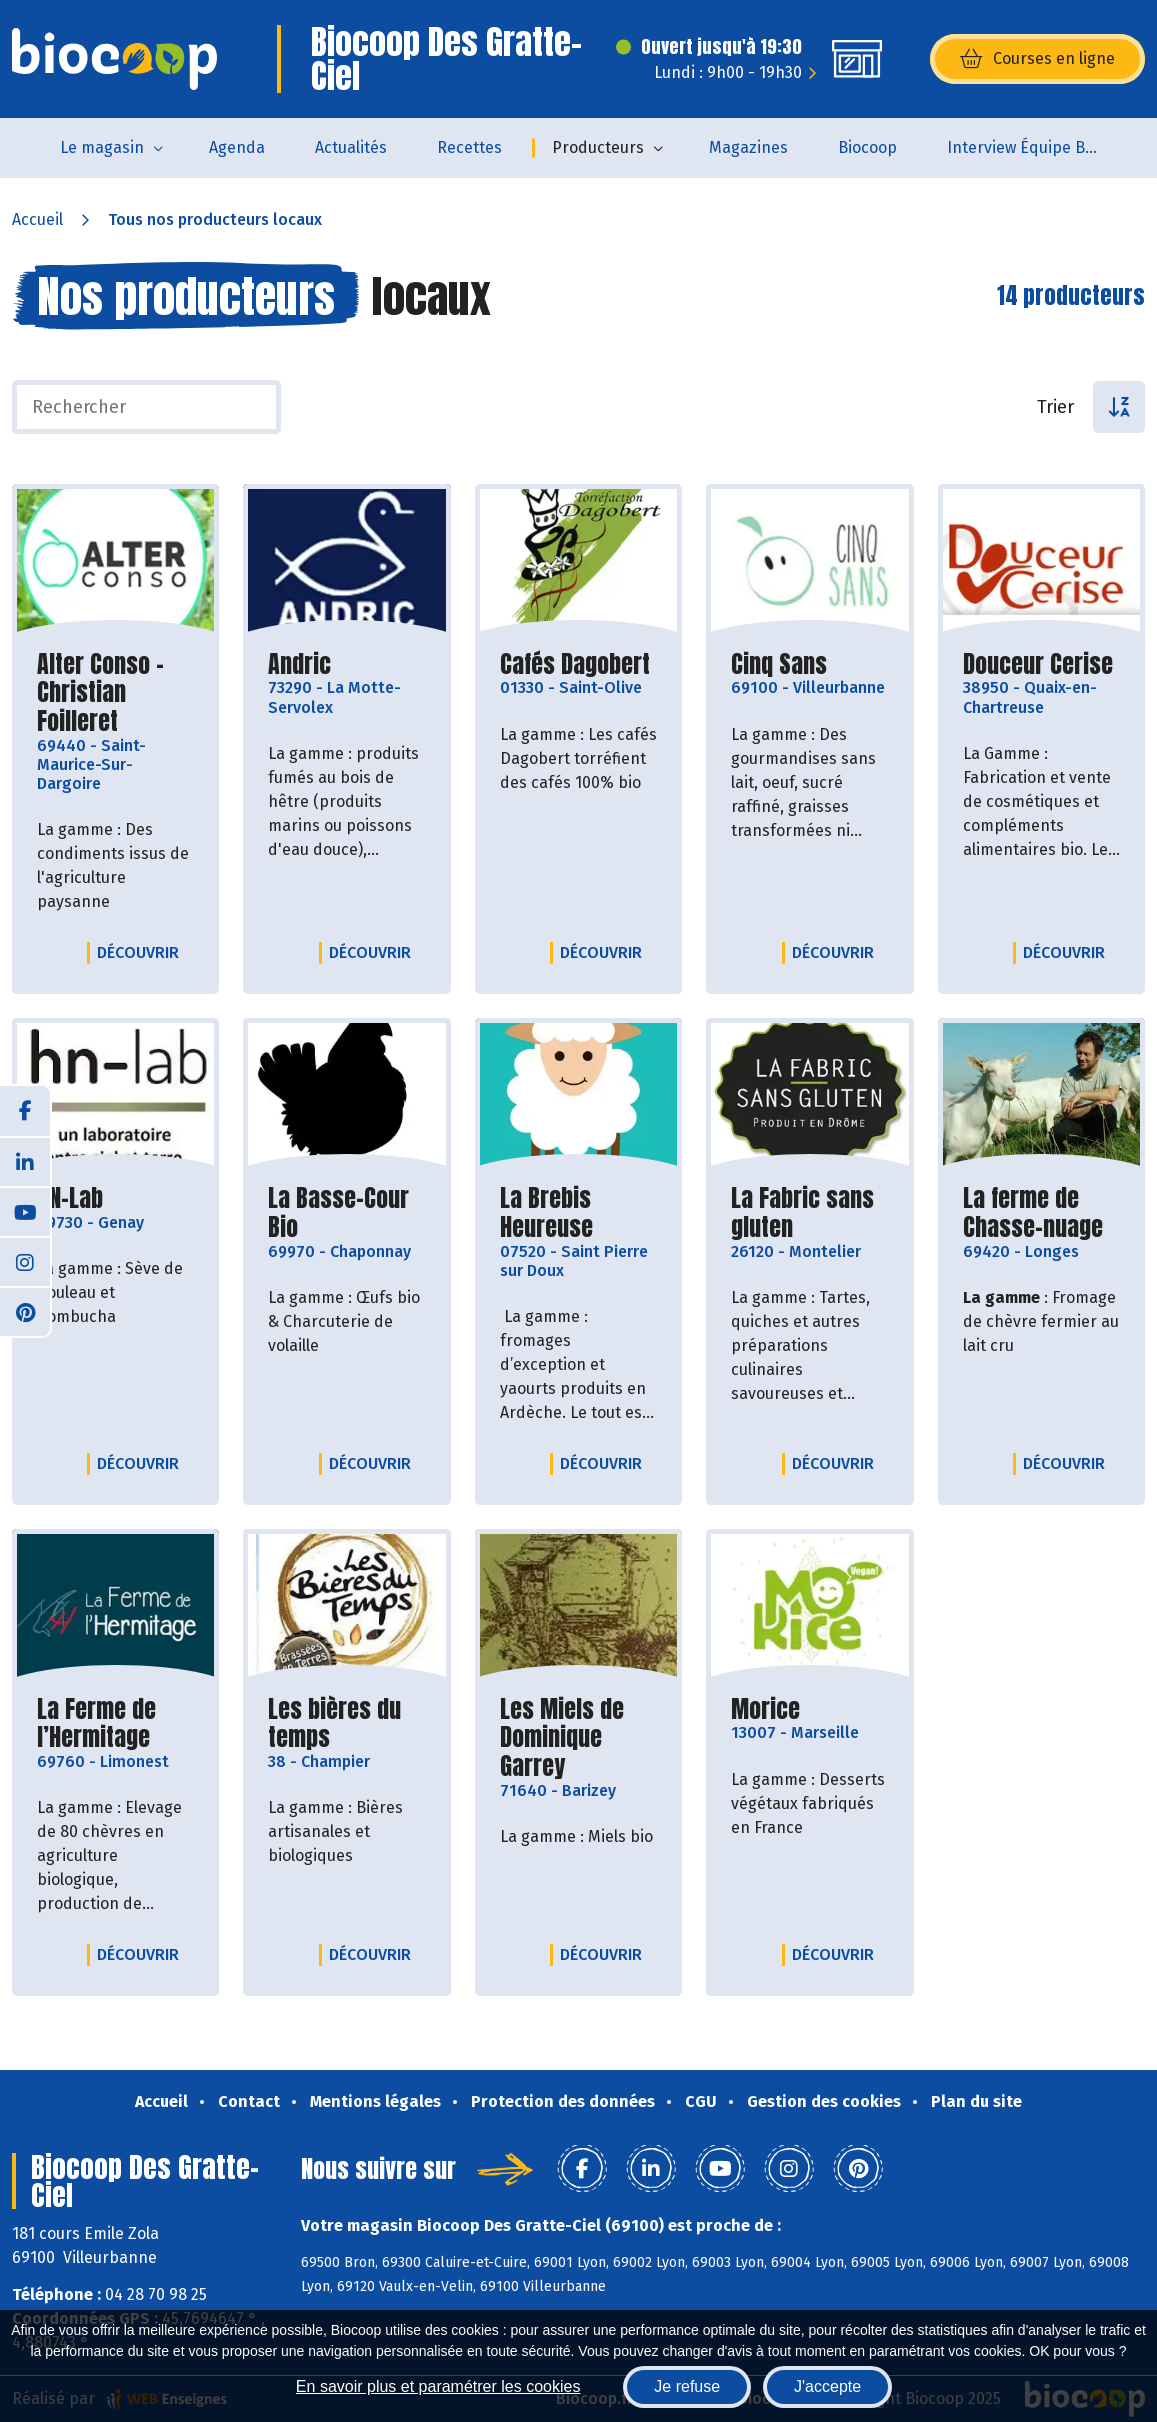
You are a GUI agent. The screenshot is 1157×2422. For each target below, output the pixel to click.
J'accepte (827, 2386)
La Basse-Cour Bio (346, 1213)
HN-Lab (70, 1198)
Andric (299, 664)
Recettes (469, 147)
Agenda (237, 147)
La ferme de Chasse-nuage (1041, 1213)
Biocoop (867, 147)
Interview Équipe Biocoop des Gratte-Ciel (1034, 147)
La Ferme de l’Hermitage (115, 1724)
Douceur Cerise (1038, 664)
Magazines (748, 147)
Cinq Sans (779, 664)
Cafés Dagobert (575, 664)
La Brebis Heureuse (578, 1213)
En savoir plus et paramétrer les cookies (438, 2386)
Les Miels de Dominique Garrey (578, 1738)
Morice (765, 1709)
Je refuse (687, 2386)
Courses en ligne (1037, 59)
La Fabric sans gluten (809, 1213)
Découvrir (143, 952)
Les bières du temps (346, 1724)
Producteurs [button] (598, 147)
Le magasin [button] (102, 147)
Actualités (351, 147)
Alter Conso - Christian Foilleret (115, 693)
